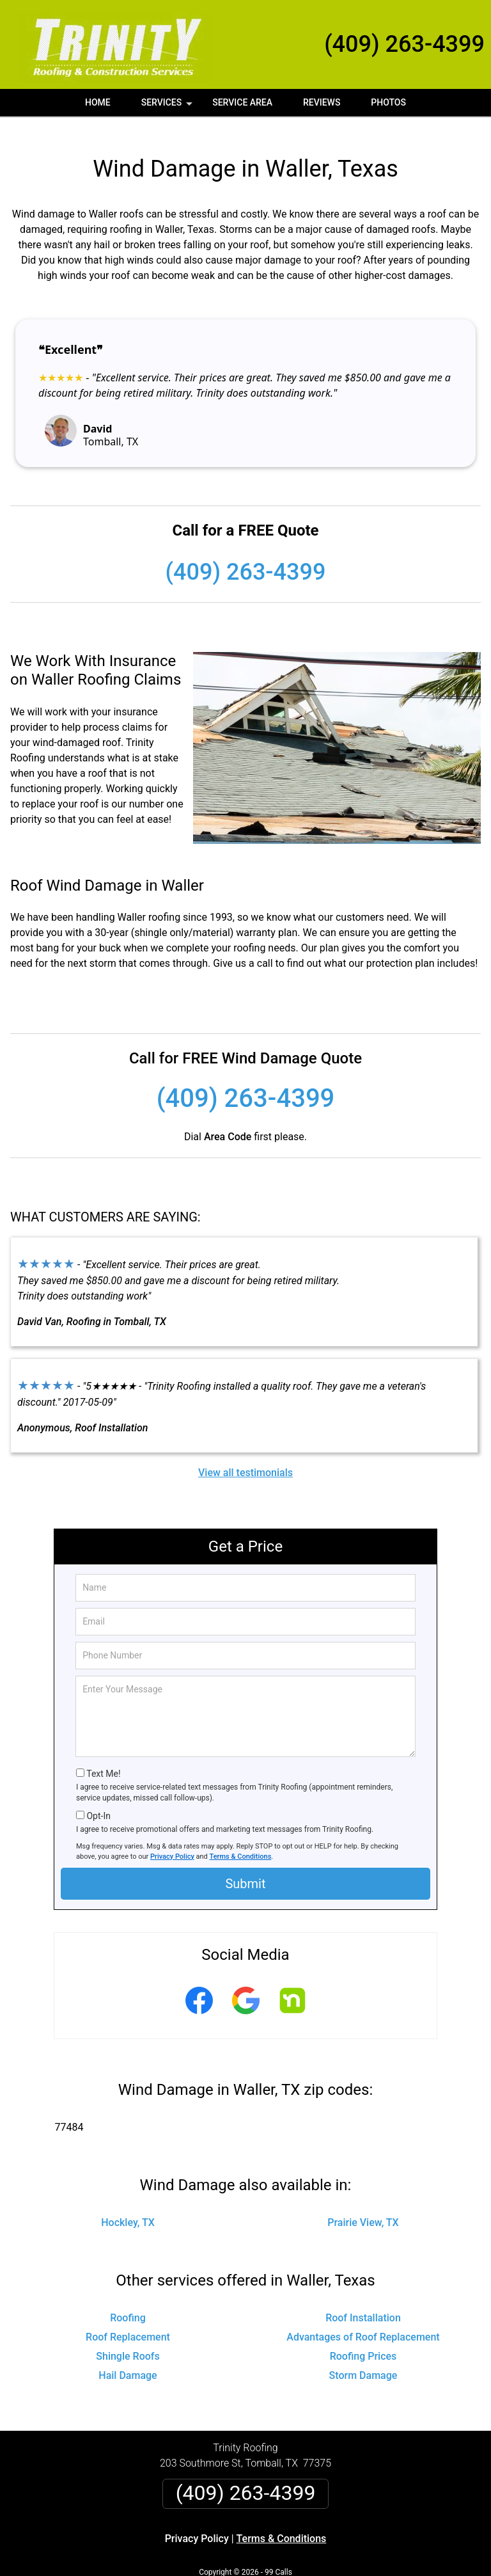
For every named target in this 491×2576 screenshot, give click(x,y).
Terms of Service (338, 2571)
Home (98, 102)
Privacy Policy (172, 1840)
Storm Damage (363, 2359)
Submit (245, 1867)
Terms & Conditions (241, 1840)
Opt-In (98, 1800)
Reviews (321, 102)
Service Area (242, 102)
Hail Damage (127, 2359)
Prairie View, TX (363, 2206)
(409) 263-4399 (404, 44)
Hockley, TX (128, 2206)
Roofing (128, 2302)
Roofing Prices (363, 2340)
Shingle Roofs (127, 2340)
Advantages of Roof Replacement (362, 2321)
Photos (388, 102)
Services (168, 106)
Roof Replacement (128, 2321)
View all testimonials (245, 1456)
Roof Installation (363, 2302)
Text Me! (103, 1758)
